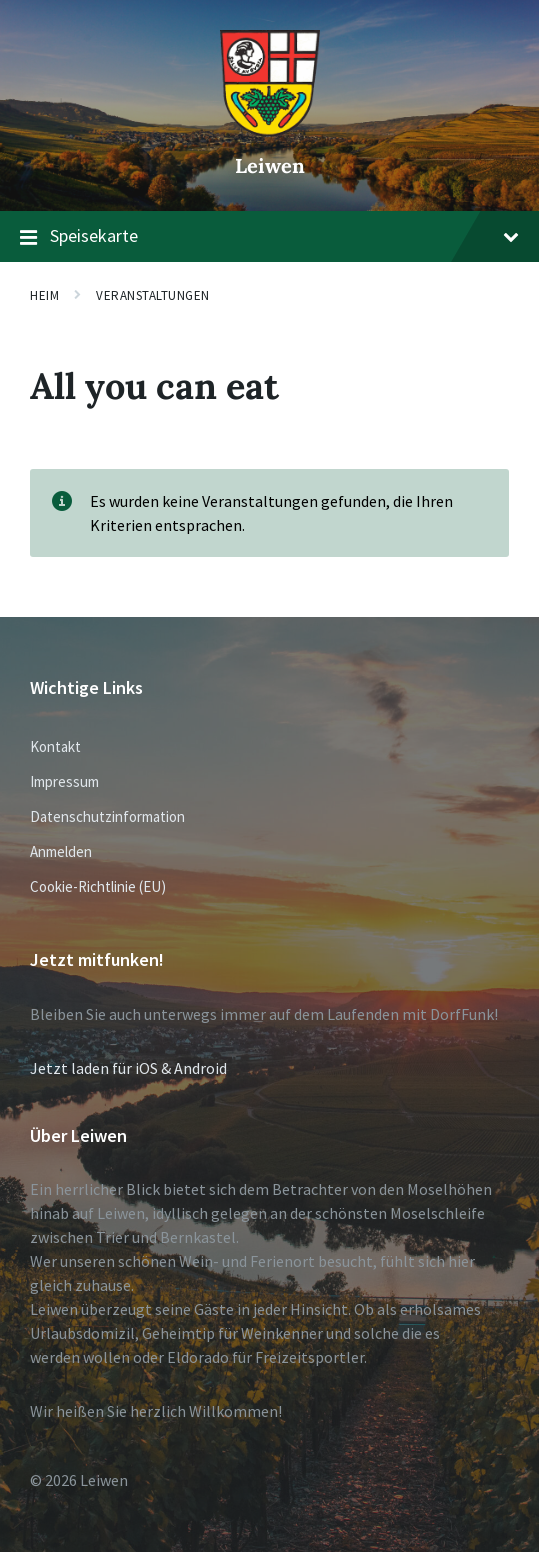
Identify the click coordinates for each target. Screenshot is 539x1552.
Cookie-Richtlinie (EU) (98, 886)
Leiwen (270, 165)
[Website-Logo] (270, 131)
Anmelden (61, 851)
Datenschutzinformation (107, 816)
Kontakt (55, 746)
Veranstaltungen (153, 295)
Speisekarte (269, 237)
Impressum (64, 781)
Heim (44, 295)
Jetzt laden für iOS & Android (128, 1068)
